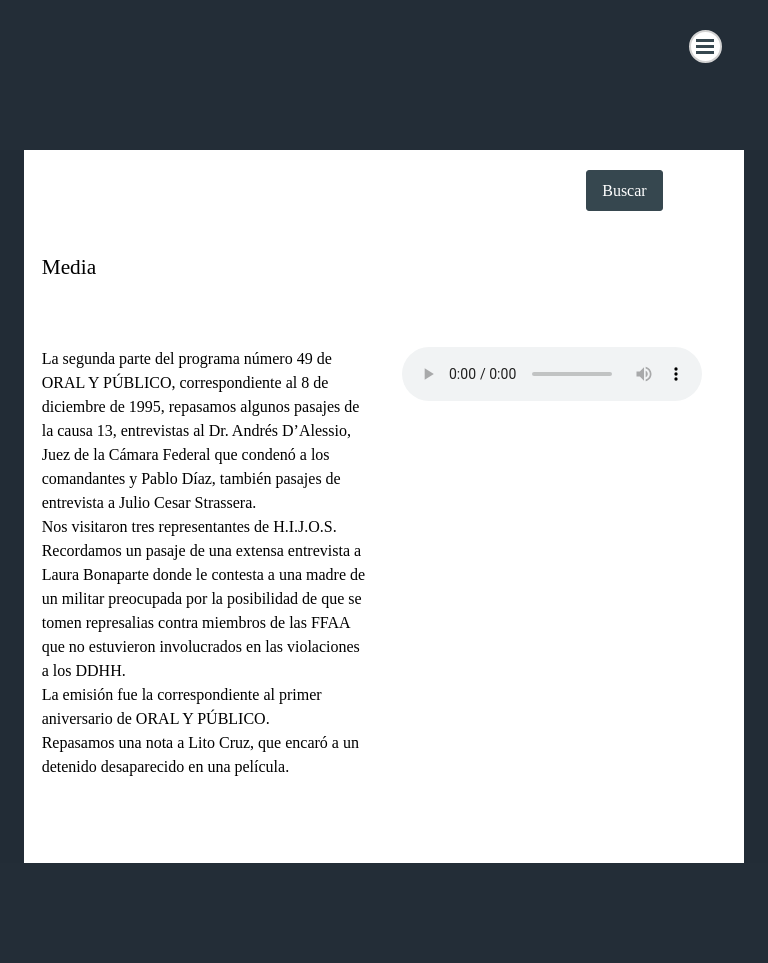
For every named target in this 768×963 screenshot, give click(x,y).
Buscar (624, 190)
